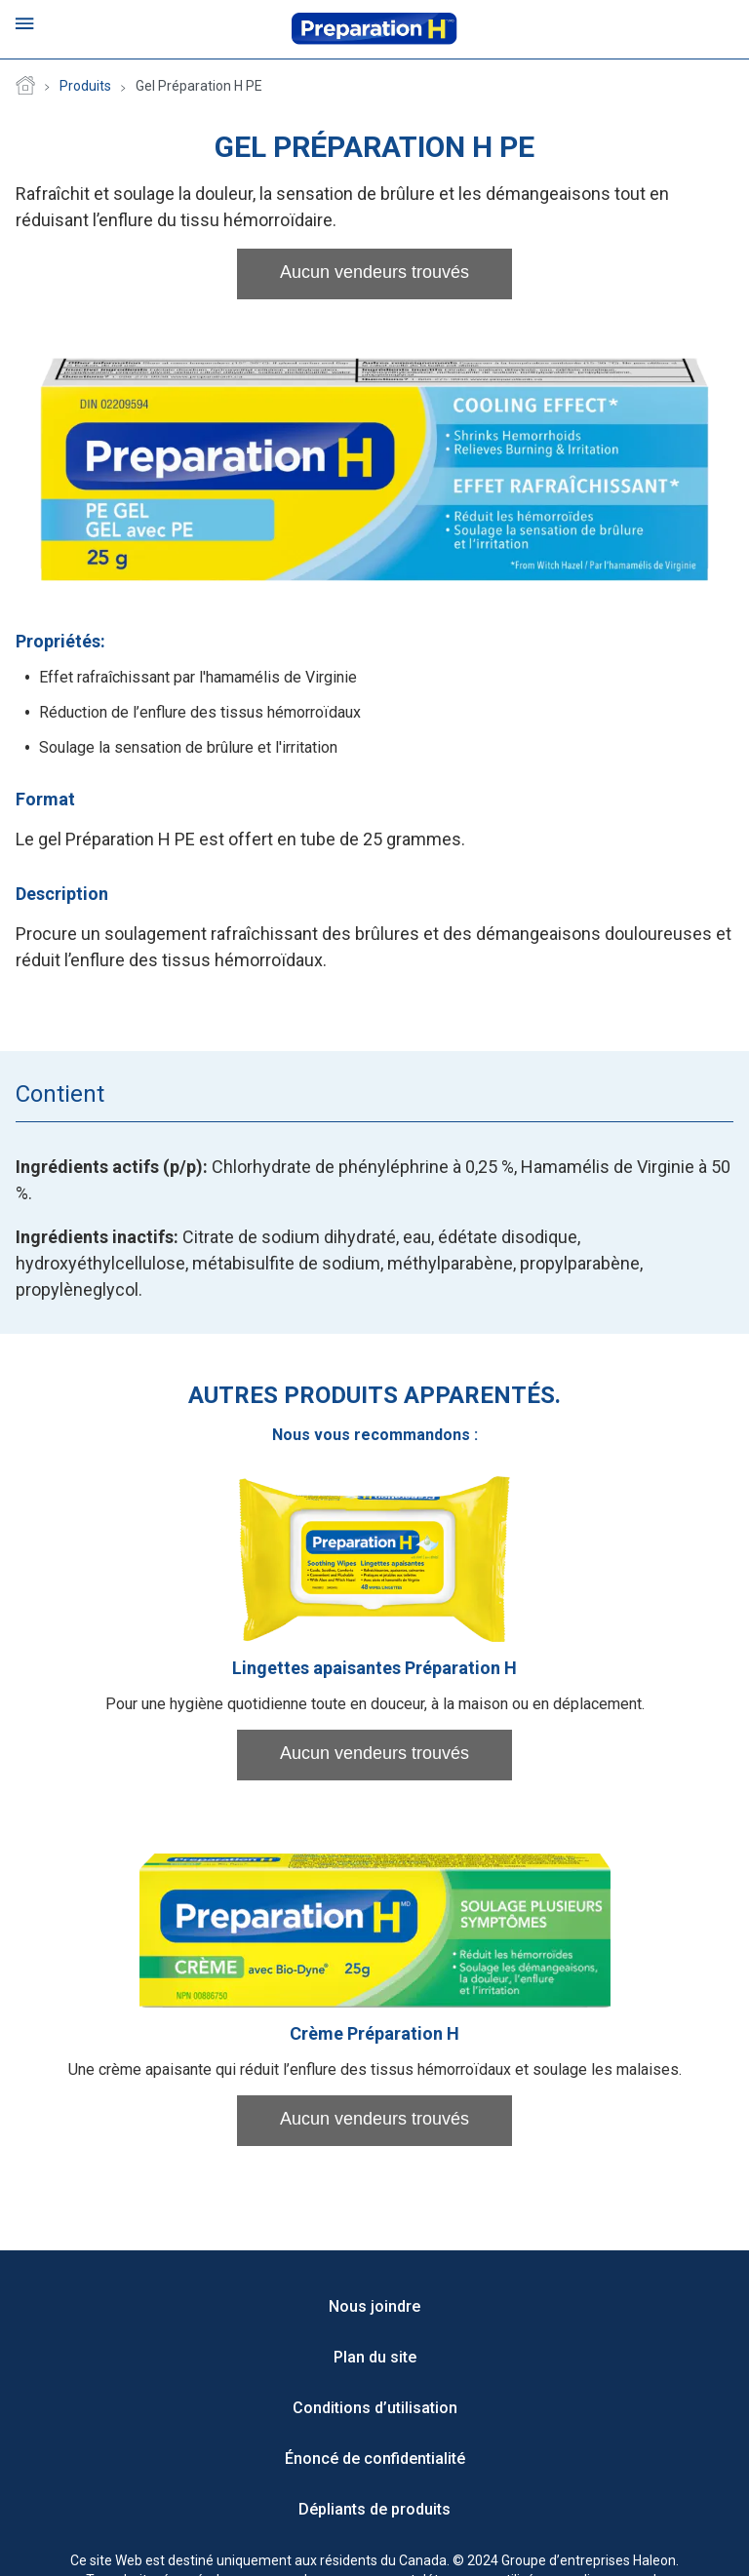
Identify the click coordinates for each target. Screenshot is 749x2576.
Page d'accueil (25, 86)
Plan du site (375, 2357)
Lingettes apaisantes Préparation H (374, 1668)
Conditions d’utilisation (375, 2408)
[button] (374, 274)
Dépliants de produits (374, 2509)
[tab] (105, 1094)
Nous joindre (374, 2306)
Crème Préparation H (374, 2033)
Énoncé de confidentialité (375, 2458)
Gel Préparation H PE (199, 86)
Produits (85, 86)
